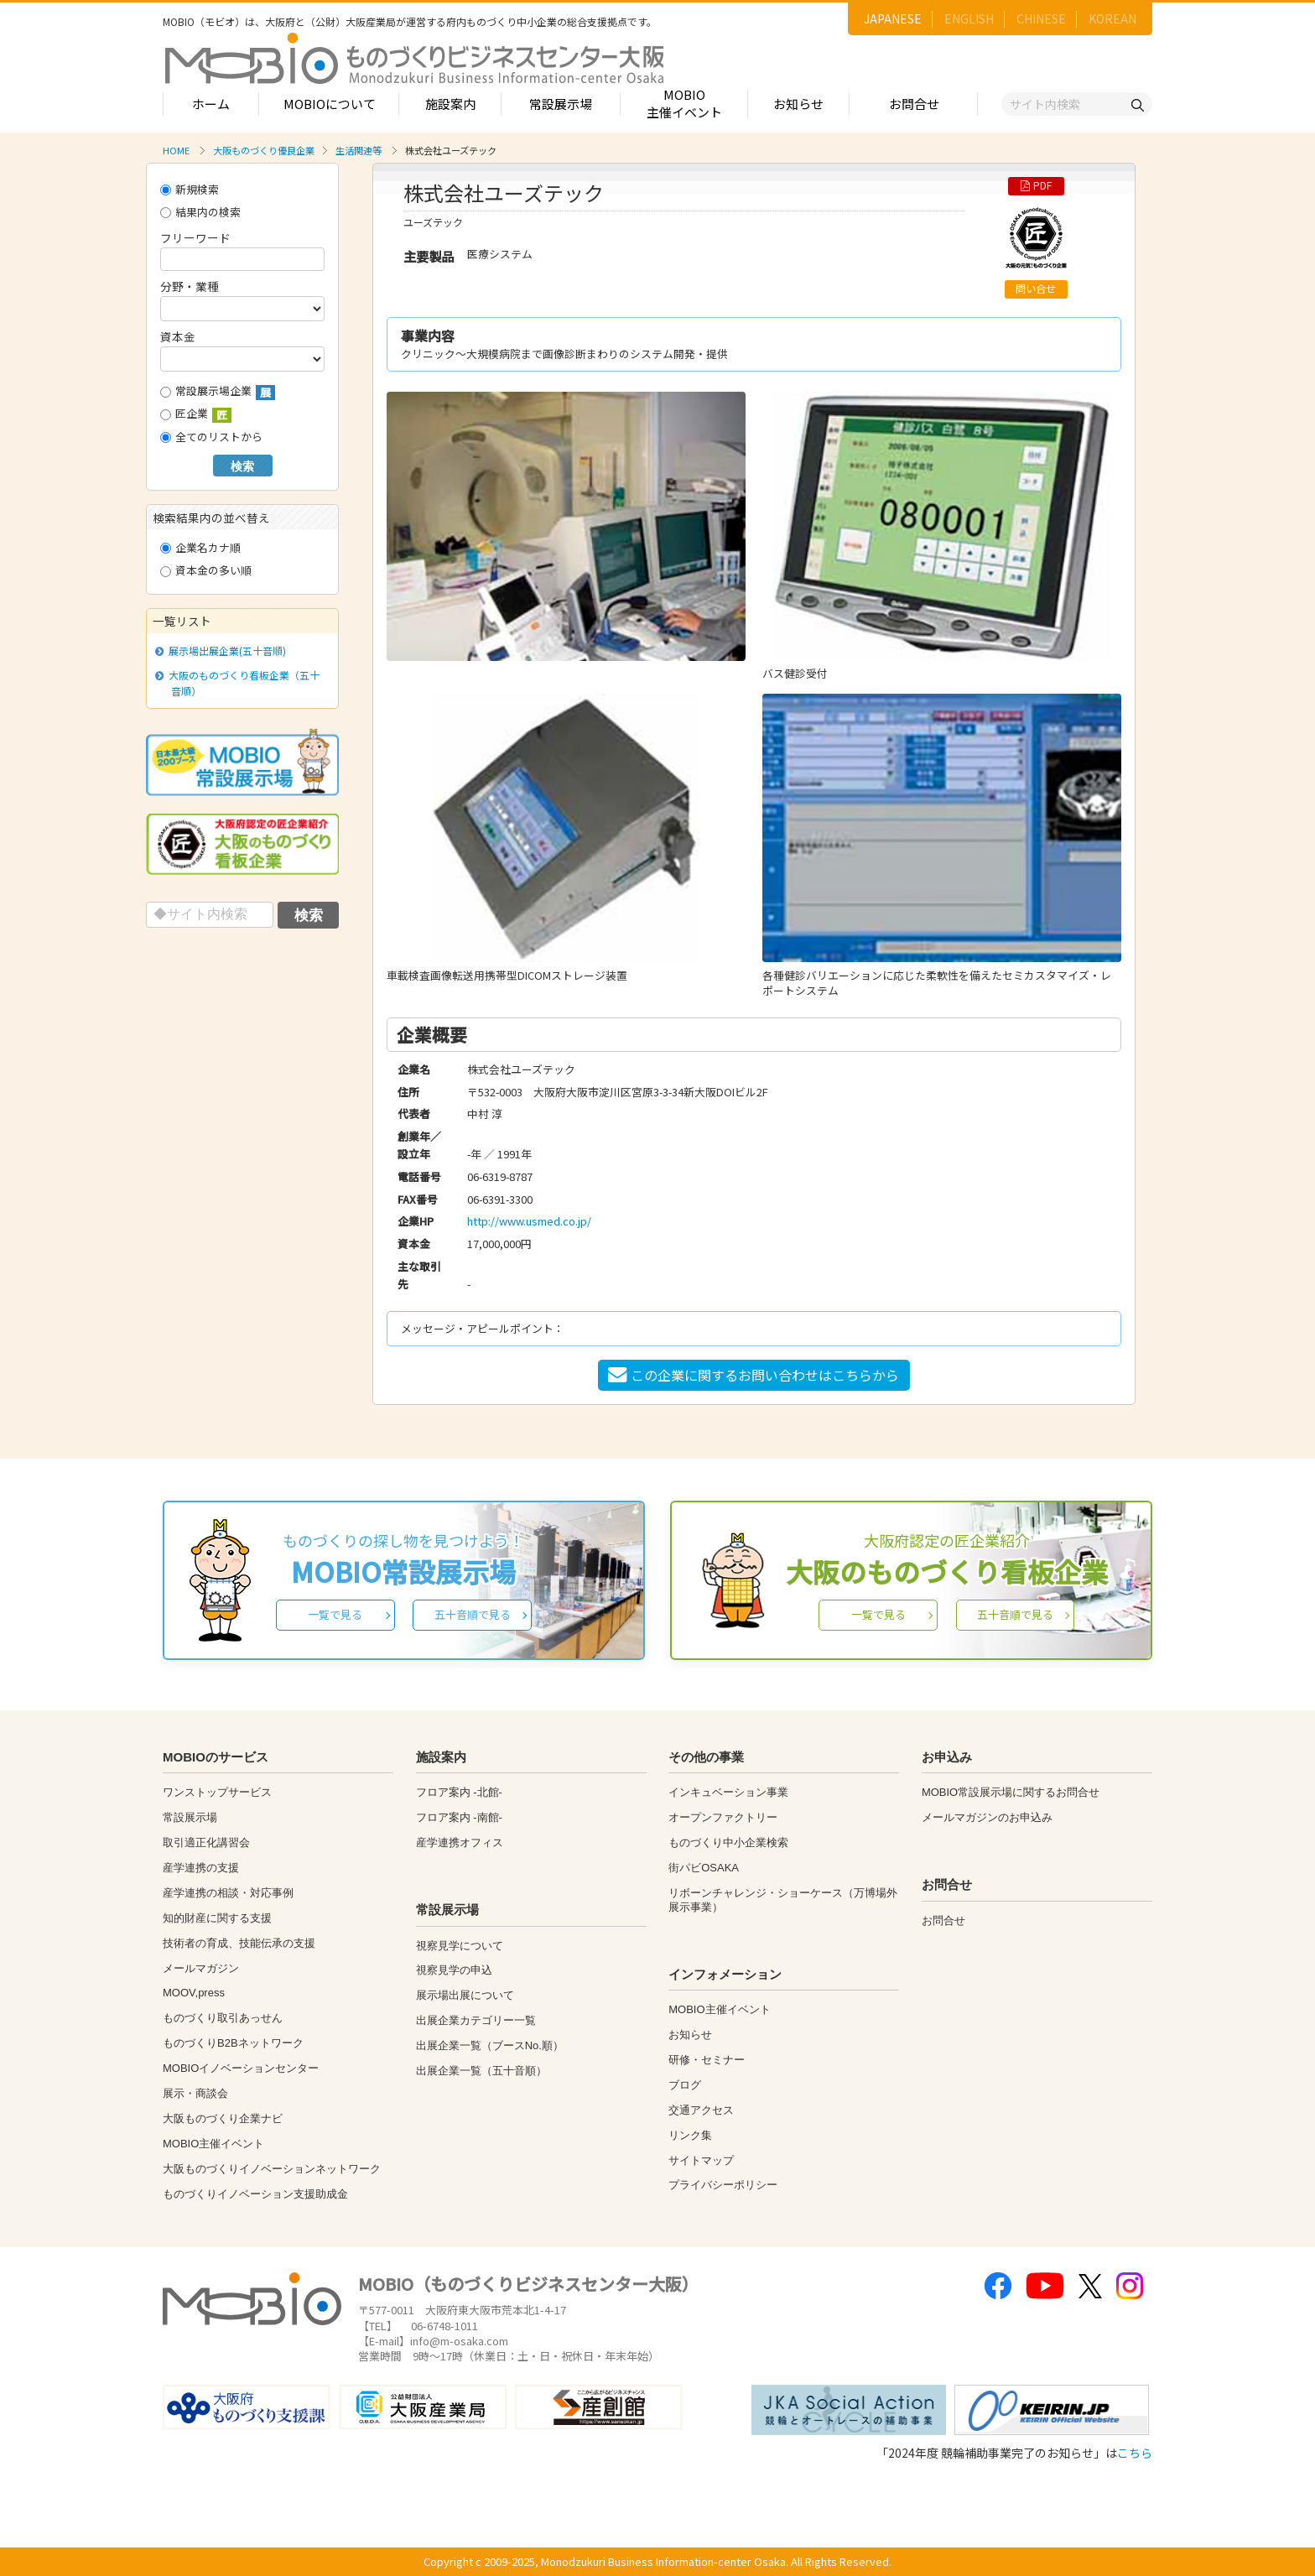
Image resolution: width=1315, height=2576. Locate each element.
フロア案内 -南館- (459, 1817)
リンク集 (690, 2135)
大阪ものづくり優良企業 (263, 150)
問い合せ (1036, 288)
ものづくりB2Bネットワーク (233, 2043)
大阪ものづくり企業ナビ (223, 2118)
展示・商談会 (195, 2093)
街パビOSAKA (703, 1867)
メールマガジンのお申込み (987, 1817)
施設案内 (450, 103)
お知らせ (798, 103)
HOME (176, 150)
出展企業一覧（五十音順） (481, 2070)
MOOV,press (194, 1992)
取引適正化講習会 (206, 1842)
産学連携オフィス (459, 1842)
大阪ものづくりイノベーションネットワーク (272, 2168)
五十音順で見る (472, 1614)
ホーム (211, 103)
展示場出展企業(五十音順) (224, 650)
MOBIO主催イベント (684, 103)
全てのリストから (211, 437)
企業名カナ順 (200, 547)
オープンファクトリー (722, 1817)
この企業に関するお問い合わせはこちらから (753, 1375)
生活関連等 (358, 150)
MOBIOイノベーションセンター (241, 2068)
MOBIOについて (329, 103)
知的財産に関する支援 (217, 1918)
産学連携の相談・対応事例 (228, 1892)
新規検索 (189, 189)
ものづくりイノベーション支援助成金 (255, 2194)
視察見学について (459, 1945)
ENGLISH (969, 18)
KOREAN (1112, 18)
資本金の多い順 (206, 570)
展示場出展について (465, 1995)
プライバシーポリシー (722, 2184)
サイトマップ (701, 2160)
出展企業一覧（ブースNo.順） (490, 2045)
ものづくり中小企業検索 (728, 1842)
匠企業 (195, 414)
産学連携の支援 (201, 1867)
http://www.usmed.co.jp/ (529, 1221)
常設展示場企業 (217, 391)
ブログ (684, 2085)
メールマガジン (201, 1968)
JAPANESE (893, 18)
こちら (1134, 2452)
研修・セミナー (706, 2059)
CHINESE (1041, 18)
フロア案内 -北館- (459, 1792)
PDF (1036, 185)
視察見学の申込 (454, 1970)
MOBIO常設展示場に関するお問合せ (1010, 1792)
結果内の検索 (200, 212)
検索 (242, 466)
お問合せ (914, 103)
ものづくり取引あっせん (223, 2017)
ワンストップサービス (217, 1792)
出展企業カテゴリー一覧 (476, 2020)
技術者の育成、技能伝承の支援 (239, 1943)
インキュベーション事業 (728, 1792)
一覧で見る (335, 1614)
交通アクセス (701, 2110)
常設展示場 (560, 103)
